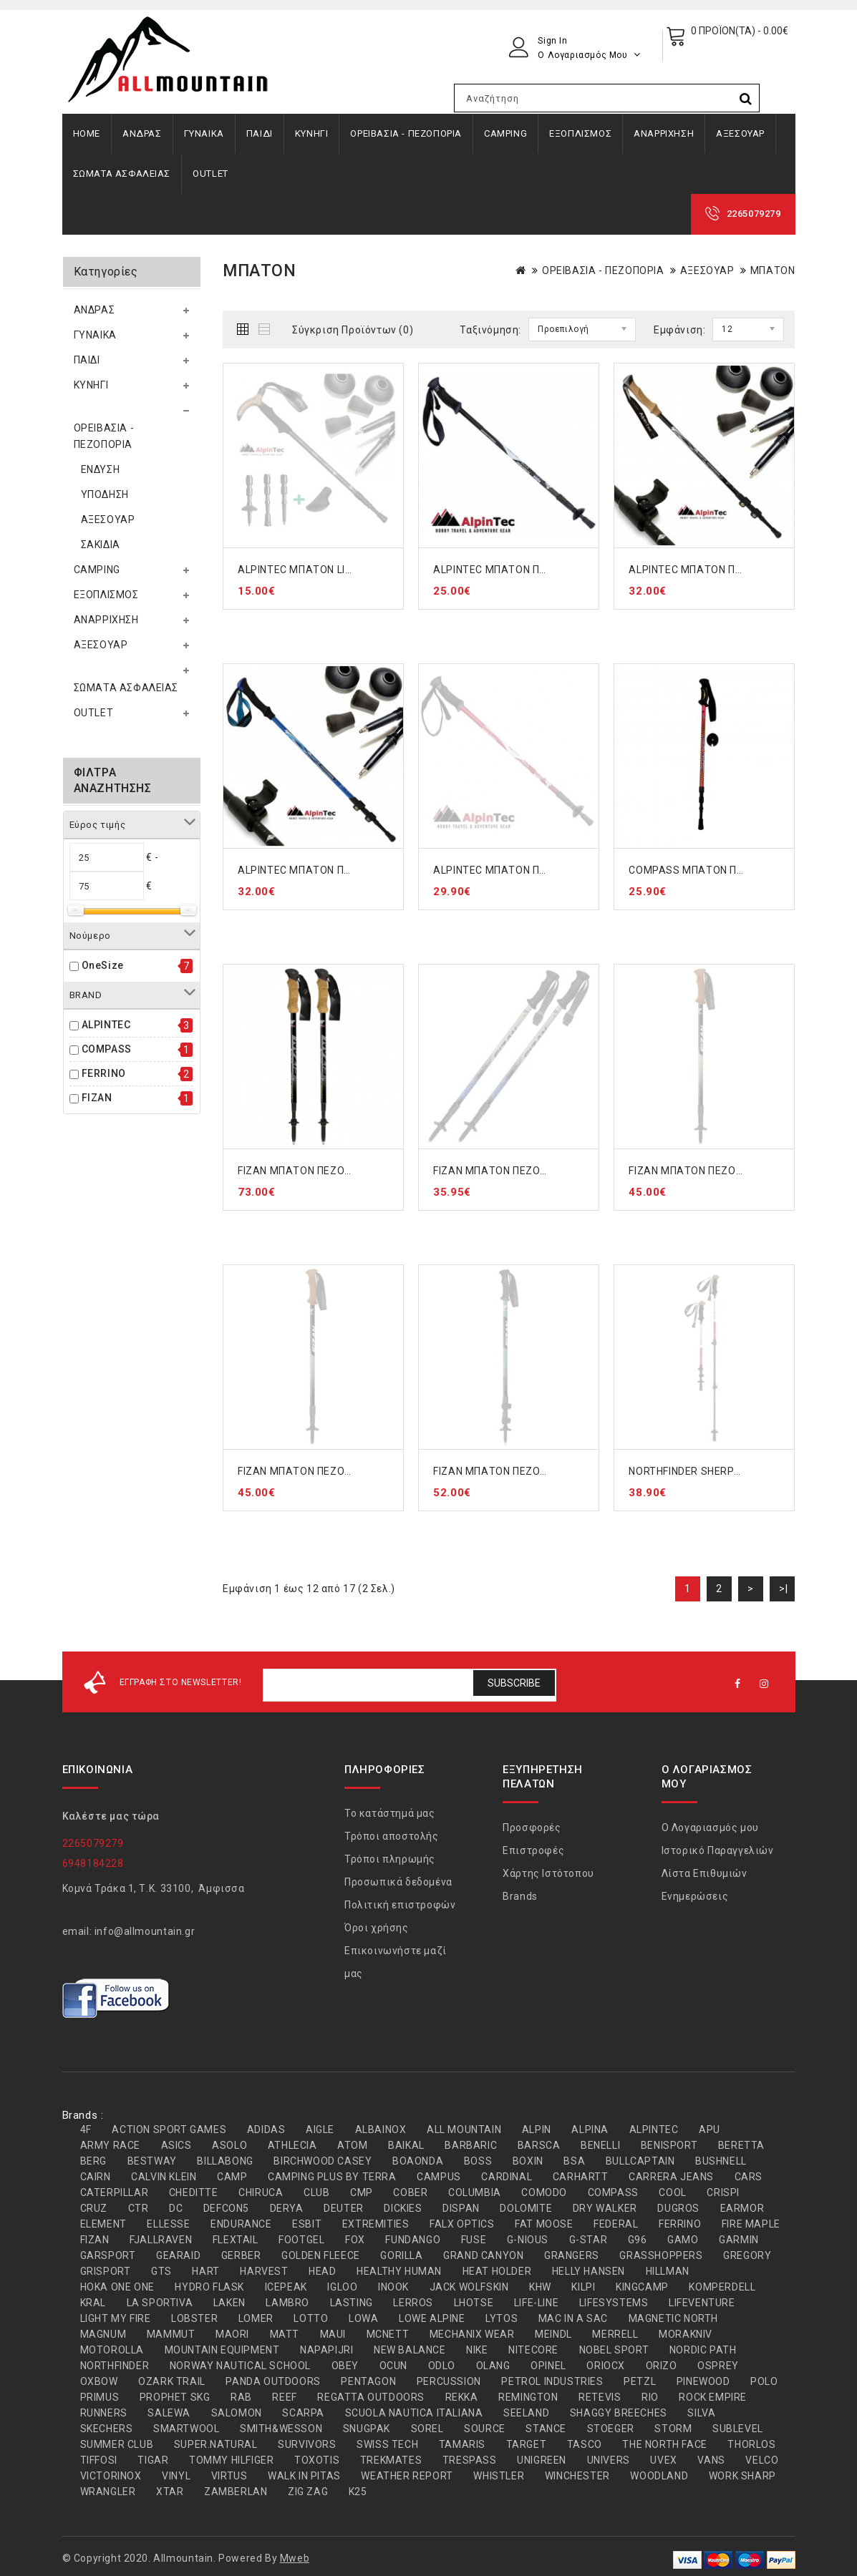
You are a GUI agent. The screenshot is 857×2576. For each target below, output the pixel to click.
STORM (673, 2428)
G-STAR (588, 2239)
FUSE (473, 2239)
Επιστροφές (533, 1850)
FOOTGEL (301, 2239)
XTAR (169, 2491)
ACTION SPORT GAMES (169, 2129)
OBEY (345, 2365)
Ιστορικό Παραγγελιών (718, 1850)
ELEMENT (103, 2224)
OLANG (493, 2365)
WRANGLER (108, 2491)
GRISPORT (105, 2271)
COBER (410, 2192)
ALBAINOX (381, 2129)
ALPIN (536, 2129)
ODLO (441, 2365)
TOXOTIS (316, 2460)
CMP (361, 2192)
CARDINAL (506, 2176)
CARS (748, 2176)
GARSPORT (108, 2255)
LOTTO (311, 2318)
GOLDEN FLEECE (320, 2255)
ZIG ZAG (308, 2491)
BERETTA (741, 2145)
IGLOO (342, 2287)
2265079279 (754, 213)
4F (86, 2129)
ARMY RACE (110, 2145)
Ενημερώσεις (695, 1896)
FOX (355, 2239)
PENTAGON (368, 2381)
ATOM (352, 2145)
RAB (241, 2397)
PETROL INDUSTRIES (552, 2381)
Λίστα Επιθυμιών (704, 1873)
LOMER (255, 2318)
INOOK (393, 2287)
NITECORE (533, 2350)
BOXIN (528, 2161)
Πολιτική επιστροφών (399, 1905)
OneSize (103, 965)
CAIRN (95, 2176)
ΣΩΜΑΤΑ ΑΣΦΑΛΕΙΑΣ (122, 173)
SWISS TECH (387, 2444)
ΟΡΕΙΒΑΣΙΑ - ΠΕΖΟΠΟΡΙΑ (406, 133)
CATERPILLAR (114, 2192)
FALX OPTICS (462, 2224)
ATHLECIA (292, 2145)
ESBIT (306, 2224)
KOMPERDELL (722, 2287)
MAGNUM (103, 2334)
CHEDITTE (193, 2192)
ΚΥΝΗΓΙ (312, 133)
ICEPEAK (286, 2287)
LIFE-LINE (536, 2302)
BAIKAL (406, 2145)
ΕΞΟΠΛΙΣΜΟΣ (580, 133)
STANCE (546, 2428)
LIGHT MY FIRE (115, 2318)
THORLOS (751, 2444)
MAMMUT (171, 2334)
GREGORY (747, 2255)
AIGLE (320, 2129)
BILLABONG (225, 2161)
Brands (520, 1896)
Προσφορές (532, 1827)
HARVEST (264, 2271)
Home (86, 133)
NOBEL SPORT (614, 2350)
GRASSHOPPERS (660, 2255)
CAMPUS (439, 2176)
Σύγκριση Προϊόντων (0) (352, 330)
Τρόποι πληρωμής (389, 1859)
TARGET (526, 2444)
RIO (650, 2397)
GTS (161, 2271)
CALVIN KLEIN (163, 2176)
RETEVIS (599, 2397)
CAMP (232, 2176)
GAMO (682, 2239)
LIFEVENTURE (702, 2302)
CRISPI (723, 2192)
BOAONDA (417, 2161)
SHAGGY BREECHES (618, 2413)
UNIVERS (608, 2460)
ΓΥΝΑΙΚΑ (204, 133)
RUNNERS (103, 2413)
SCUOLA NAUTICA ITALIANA (414, 2413)
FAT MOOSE (544, 2224)
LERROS (413, 2302)
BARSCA (539, 2145)
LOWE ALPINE (432, 2318)
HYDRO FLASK (209, 2287)
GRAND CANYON (483, 2255)
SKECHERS (106, 2428)
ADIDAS (266, 2129)
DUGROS (678, 2208)
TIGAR (152, 2460)
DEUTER (344, 2208)
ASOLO (229, 2145)
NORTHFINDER (115, 2365)
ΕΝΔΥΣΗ (100, 469)
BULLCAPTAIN (640, 2161)
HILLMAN (667, 2271)
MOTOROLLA (112, 2350)
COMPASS (107, 1049)
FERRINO (104, 1073)
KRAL (93, 2302)
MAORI (232, 2334)
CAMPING (505, 133)
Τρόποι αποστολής (391, 1836)
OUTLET (210, 173)
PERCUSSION (449, 2381)
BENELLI (600, 2145)
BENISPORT (669, 2145)
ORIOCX (605, 2365)
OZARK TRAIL (171, 2381)
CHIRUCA (260, 2192)
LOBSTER (194, 2318)
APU (709, 2129)
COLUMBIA (474, 2192)
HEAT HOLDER (497, 2271)
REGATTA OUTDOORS (371, 2397)
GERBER (241, 2255)
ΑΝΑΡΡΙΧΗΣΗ (664, 133)
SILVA (701, 2413)
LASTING (351, 2302)
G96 (637, 2239)
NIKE (477, 2350)
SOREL (427, 2428)
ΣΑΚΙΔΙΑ (100, 544)
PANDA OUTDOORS (273, 2381)
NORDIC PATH (703, 2350)
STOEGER (610, 2428)
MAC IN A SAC (573, 2318)
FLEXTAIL (235, 2239)
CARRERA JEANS (671, 2176)
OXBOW (99, 2381)
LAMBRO (287, 2302)
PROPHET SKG (175, 2397)
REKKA (461, 2397)
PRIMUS (100, 2397)
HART (205, 2271)
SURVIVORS (307, 2444)
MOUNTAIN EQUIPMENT (222, 2350)
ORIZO (661, 2365)
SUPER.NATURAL (216, 2444)
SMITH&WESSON (281, 2428)
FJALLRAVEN (161, 2239)
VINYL (176, 2476)
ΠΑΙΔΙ (259, 133)
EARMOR (742, 2208)
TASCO (584, 2444)
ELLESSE (168, 2224)
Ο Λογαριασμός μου (710, 1827)
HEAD (322, 2271)
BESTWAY (152, 2161)
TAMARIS (462, 2444)
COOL (672, 2192)
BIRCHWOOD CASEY (322, 2161)
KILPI (583, 2287)
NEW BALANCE (410, 2350)
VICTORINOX (111, 2476)
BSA (574, 2161)
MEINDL (553, 2334)
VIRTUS (229, 2476)
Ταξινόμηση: (490, 330)
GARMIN (739, 2239)
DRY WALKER (605, 2208)
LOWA (363, 2318)
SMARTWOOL (186, 2428)
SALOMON (236, 2413)
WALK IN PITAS (304, 2476)
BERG (93, 2161)
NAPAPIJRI (326, 2350)
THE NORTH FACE (664, 2444)
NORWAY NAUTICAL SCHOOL (240, 2365)
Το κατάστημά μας (389, 1813)
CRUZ (93, 2208)
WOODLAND (659, 2476)
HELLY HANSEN (588, 2271)
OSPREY (718, 2365)
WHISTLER (498, 2476)
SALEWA (168, 2413)
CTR (138, 2208)
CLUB (316, 2192)
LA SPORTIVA (160, 2302)
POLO (764, 2381)
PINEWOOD (703, 2381)
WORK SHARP (742, 2476)
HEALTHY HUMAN (399, 2271)
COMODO (544, 2192)
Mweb (294, 2558)
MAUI (333, 2334)
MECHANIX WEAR (472, 2334)
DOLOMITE (526, 2208)
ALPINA (590, 2129)
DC (176, 2208)
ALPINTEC (106, 1024)
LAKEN (229, 2302)
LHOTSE (474, 2302)
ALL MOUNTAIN (464, 2129)
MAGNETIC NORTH (673, 2318)
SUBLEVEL (737, 2428)
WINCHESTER (577, 2476)
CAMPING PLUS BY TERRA (332, 2176)
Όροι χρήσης (376, 1927)
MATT (284, 2334)
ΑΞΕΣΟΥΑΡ (740, 133)
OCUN (393, 2365)
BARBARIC (471, 2145)
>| (783, 1588)
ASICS (176, 2145)
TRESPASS (469, 2460)
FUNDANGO (412, 2239)
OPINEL (548, 2365)
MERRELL (615, 2334)
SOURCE (484, 2428)
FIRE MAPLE (751, 2224)
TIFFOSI (98, 2460)
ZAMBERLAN (235, 2491)
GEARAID (178, 2255)
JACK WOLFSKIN (469, 2287)
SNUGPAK (366, 2428)
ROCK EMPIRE (713, 2397)
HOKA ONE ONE (117, 2287)
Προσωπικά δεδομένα (398, 1882)
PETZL (640, 2381)
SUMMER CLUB (117, 2444)
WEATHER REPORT (406, 2476)
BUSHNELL (721, 2161)
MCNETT (388, 2334)
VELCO (761, 2460)
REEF (284, 2397)
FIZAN (97, 1097)
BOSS (478, 2161)
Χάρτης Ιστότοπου (548, 1873)
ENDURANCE (240, 2224)
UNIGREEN (541, 2460)
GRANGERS (571, 2255)
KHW (540, 2287)
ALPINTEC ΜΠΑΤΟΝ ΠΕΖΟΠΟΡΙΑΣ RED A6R (538, 870)
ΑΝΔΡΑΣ (142, 133)
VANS (711, 2460)
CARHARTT (581, 2176)
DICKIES (403, 2208)
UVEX (663, 2460)
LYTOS (501, 2318)
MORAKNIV (685, 2334)
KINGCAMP (642, 2287)
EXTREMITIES (376, 2224)
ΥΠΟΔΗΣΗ (105, 494)
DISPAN (461, 2208)
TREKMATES (391, 2460)
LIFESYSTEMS (614, 2302)
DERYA (287, 2208)
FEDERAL (616, 2224)
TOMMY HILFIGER (231, 2460)
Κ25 (358, 2491)
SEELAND (526, 2413)
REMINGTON (528, 2397)
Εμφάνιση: (679, 330)
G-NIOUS (527, 2239)
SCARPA (303, 2413)
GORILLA (401, 2255)
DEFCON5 (226, 2208)
